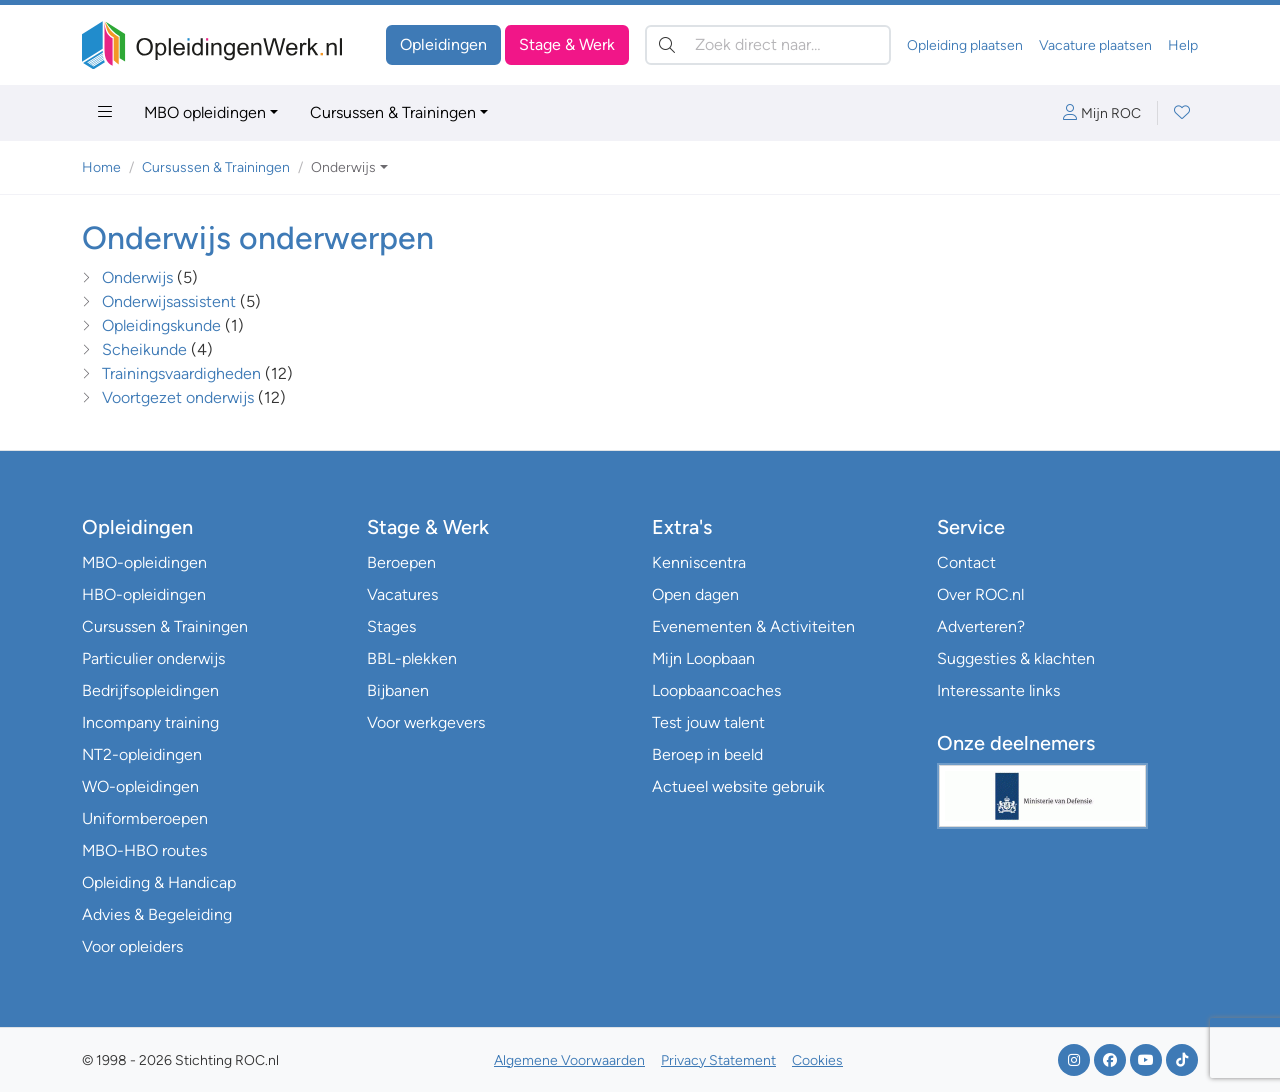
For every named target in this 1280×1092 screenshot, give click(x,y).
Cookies (817, 1060)
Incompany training (150, 722)
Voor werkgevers (426, 722)
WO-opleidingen (140, 786)
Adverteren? (981, 626)
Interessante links (998, 690)
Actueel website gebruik (738, 786)
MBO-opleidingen (144, 562)
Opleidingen (443, 44)
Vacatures (402, 594)
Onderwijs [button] (343, 167)
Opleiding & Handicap (159, 882)
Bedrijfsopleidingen (150, 690)
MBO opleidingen (205, 112)
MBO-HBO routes (144, 850)
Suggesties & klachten (1016, 658)
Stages (391, 626)
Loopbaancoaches (716, 690)
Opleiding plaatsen (965, 45)
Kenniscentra (699, 562)
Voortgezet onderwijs (178, 397)
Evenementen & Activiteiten (753, 626)
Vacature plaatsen (1095, 45)
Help (1183, 45)
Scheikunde (144, 349)
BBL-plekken (412, 658)
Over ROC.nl (980, 594)
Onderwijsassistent (169, 301)
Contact (966, 562)
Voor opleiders (132, 946)
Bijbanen (398, 690)
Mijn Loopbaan (703, 658)
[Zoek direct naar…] (768, 45)
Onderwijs (137, 277)
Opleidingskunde (161, 325)
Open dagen (695, 594)
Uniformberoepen (145, 818)
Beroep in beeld (707, 754)
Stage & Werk (567, 44)
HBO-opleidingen (144, 594)
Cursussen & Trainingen (393, 112)
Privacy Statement (718, 1060)
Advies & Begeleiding (157, 914)
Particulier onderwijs (153, 658)
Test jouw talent (708, 722)
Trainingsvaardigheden (181, 373)
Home (101, 167)
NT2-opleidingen (142, 754)
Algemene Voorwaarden (569, 1060)
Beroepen (401, 562)
